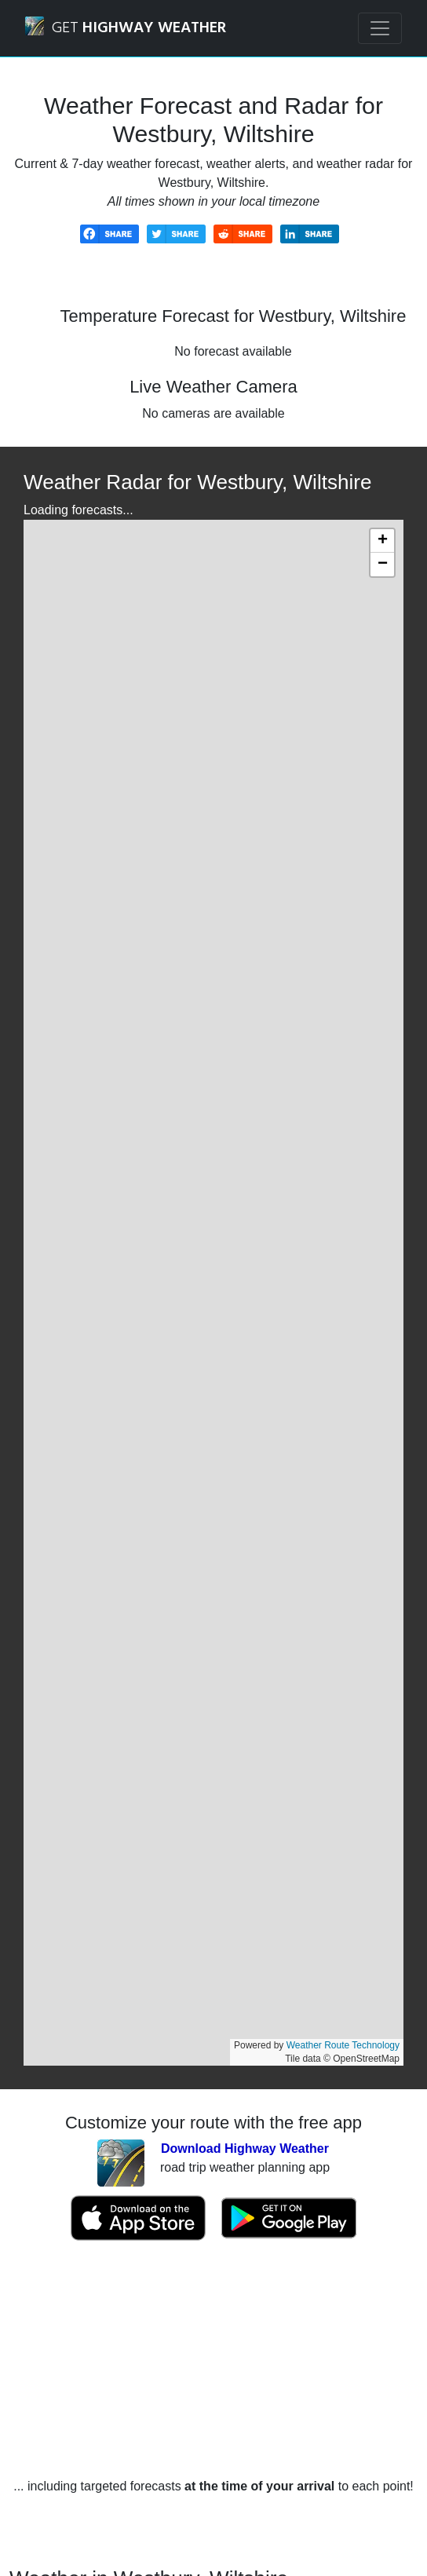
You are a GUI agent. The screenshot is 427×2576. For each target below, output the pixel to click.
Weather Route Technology (343, 2045)
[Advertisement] (213, 2359)
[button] (382, 541)
